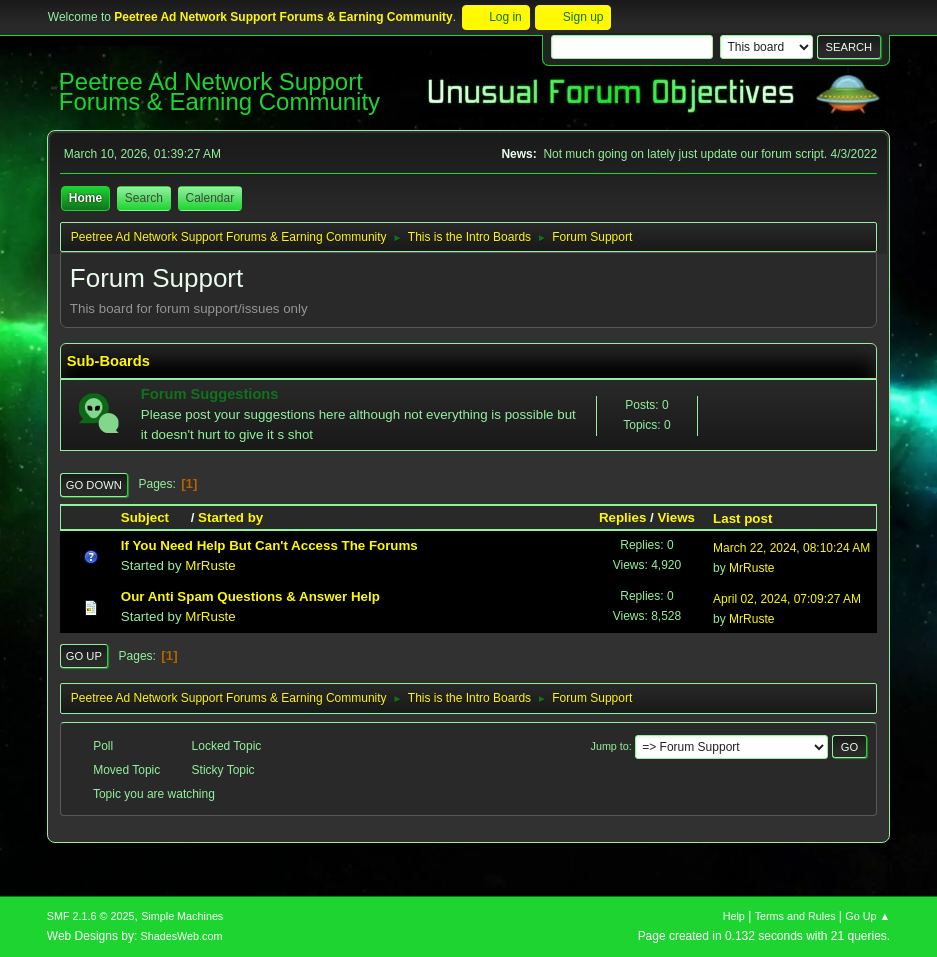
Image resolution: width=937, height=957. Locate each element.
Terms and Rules (795, 916)
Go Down (94, 485)
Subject (154, 517)
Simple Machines (182, 916)
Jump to (610, 746)
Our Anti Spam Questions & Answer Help (250, 596)
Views (676, 517)
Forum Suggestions (210, 394)
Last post (742, 518)
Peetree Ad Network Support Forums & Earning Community (219, 91)
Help (734, 916)
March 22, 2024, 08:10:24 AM (791, 548)
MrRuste (210, 565)
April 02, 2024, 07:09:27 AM (787, 599)
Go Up (84, 656)
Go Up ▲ (867, 916)
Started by (230, 517)
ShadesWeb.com (182, 936)
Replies (622, 517)
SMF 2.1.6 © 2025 (91, 916)
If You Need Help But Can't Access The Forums (269, 545)
